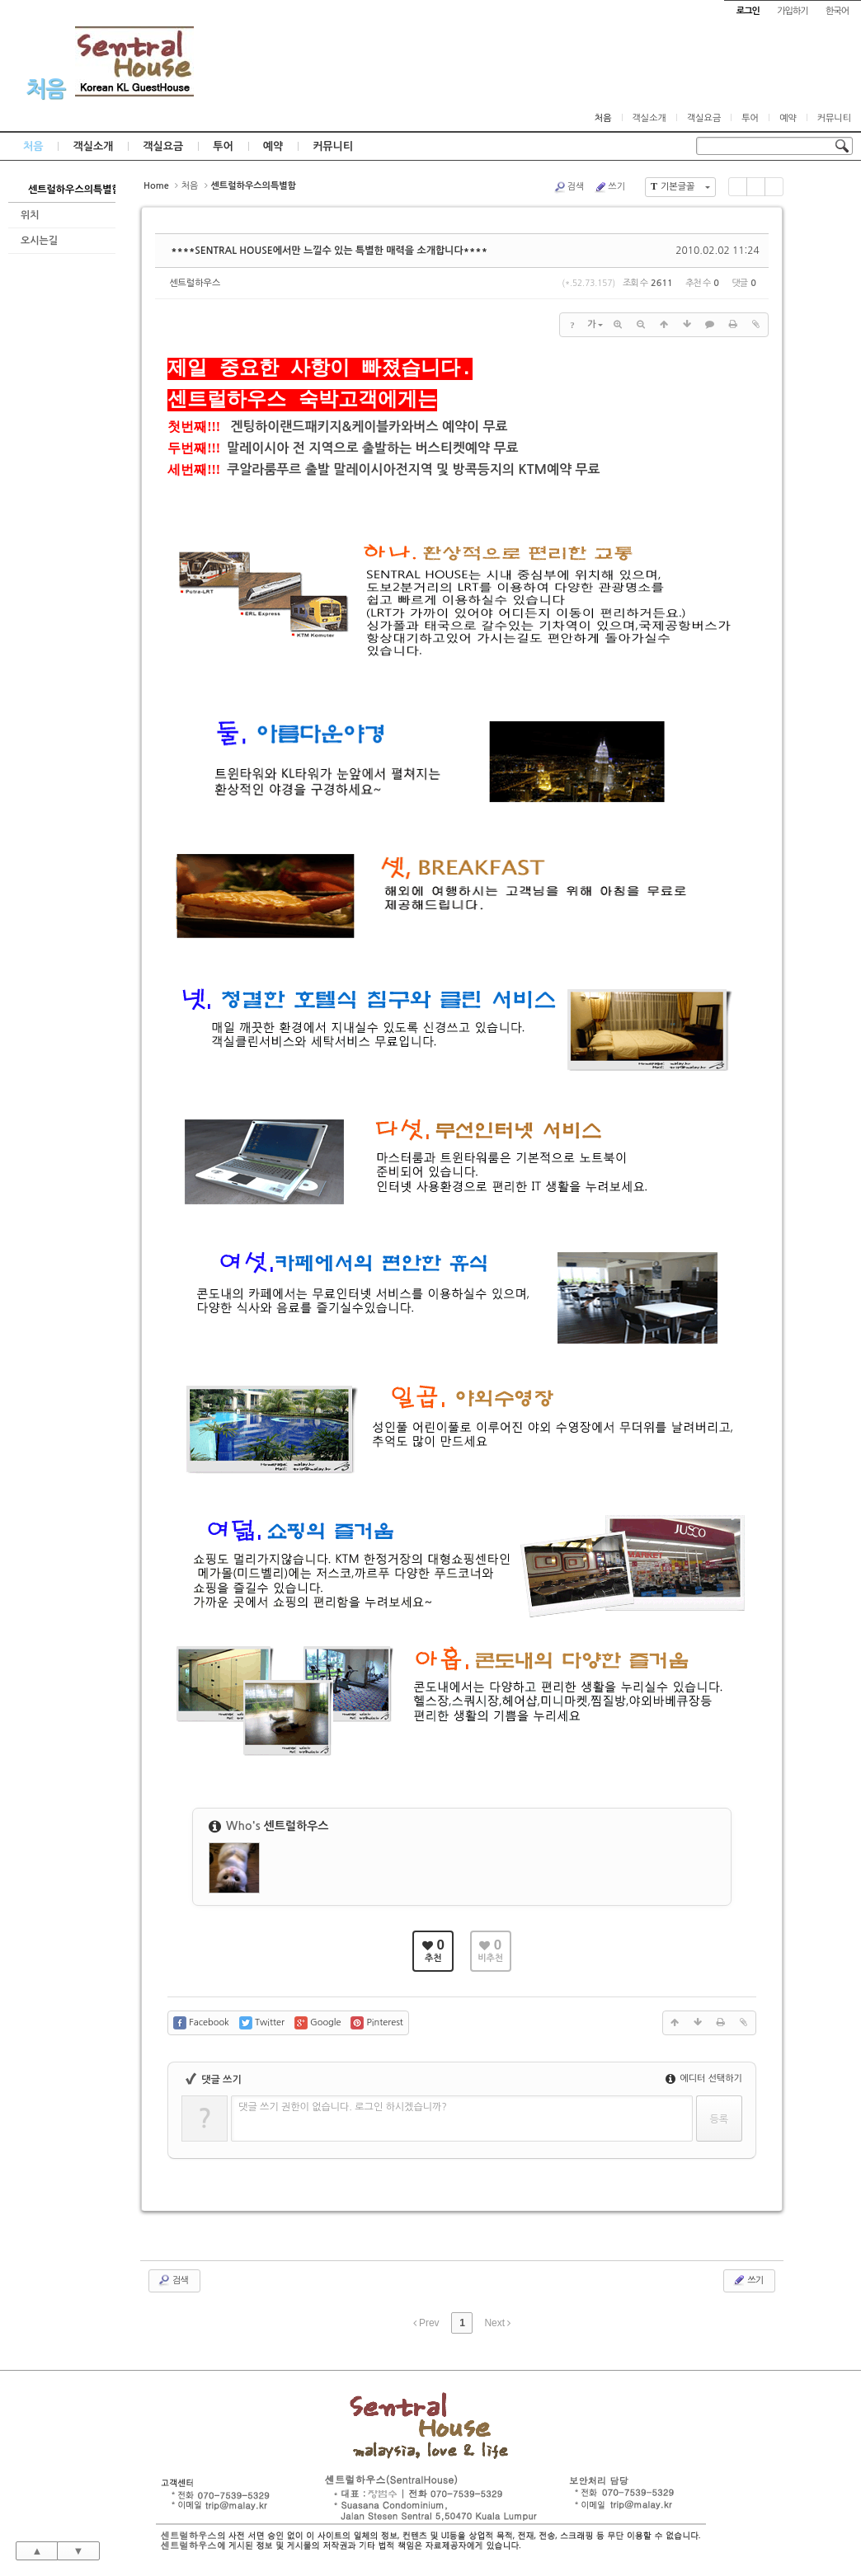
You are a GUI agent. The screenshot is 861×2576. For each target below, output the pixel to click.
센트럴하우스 (194, 283)
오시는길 (39, 241)
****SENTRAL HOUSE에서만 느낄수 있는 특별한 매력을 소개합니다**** (329, 251)
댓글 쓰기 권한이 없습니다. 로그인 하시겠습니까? (342, 2107)
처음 (45, 89)
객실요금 (704, 118)
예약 (788, 118)
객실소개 (649, 118)
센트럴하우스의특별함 (71, 190)
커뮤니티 (834, 118)
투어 (750, 118)
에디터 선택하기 (704, 2078)
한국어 (837, 11)
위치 (30, 215)
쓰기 (609, 187)
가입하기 (792, 11)
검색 (569, 187)
